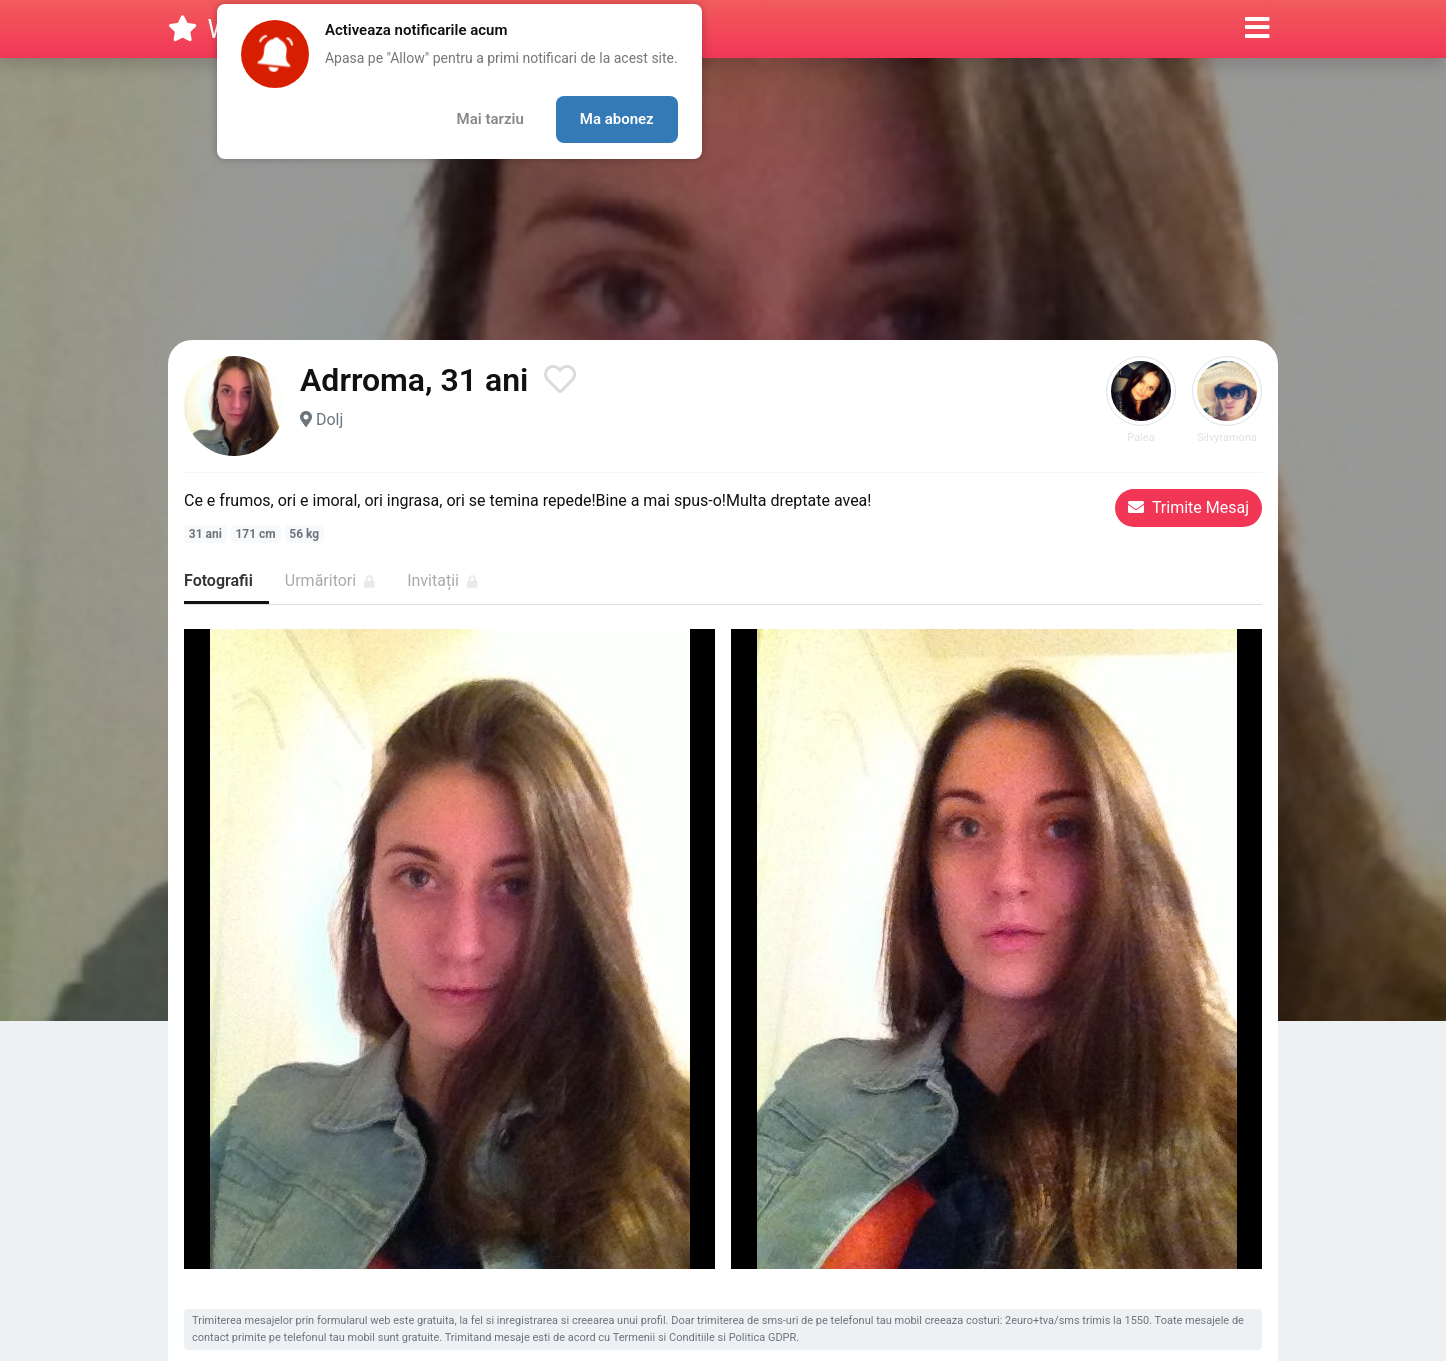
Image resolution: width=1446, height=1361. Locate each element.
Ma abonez (617, 119)
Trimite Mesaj (1188, 507)
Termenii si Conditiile (664, 1337)
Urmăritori (330, 580)
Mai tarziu (490, 119)
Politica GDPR (763, 1337)
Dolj (329, 419)
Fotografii (218, 580)
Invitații (442, 580)
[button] (1257, 29)
